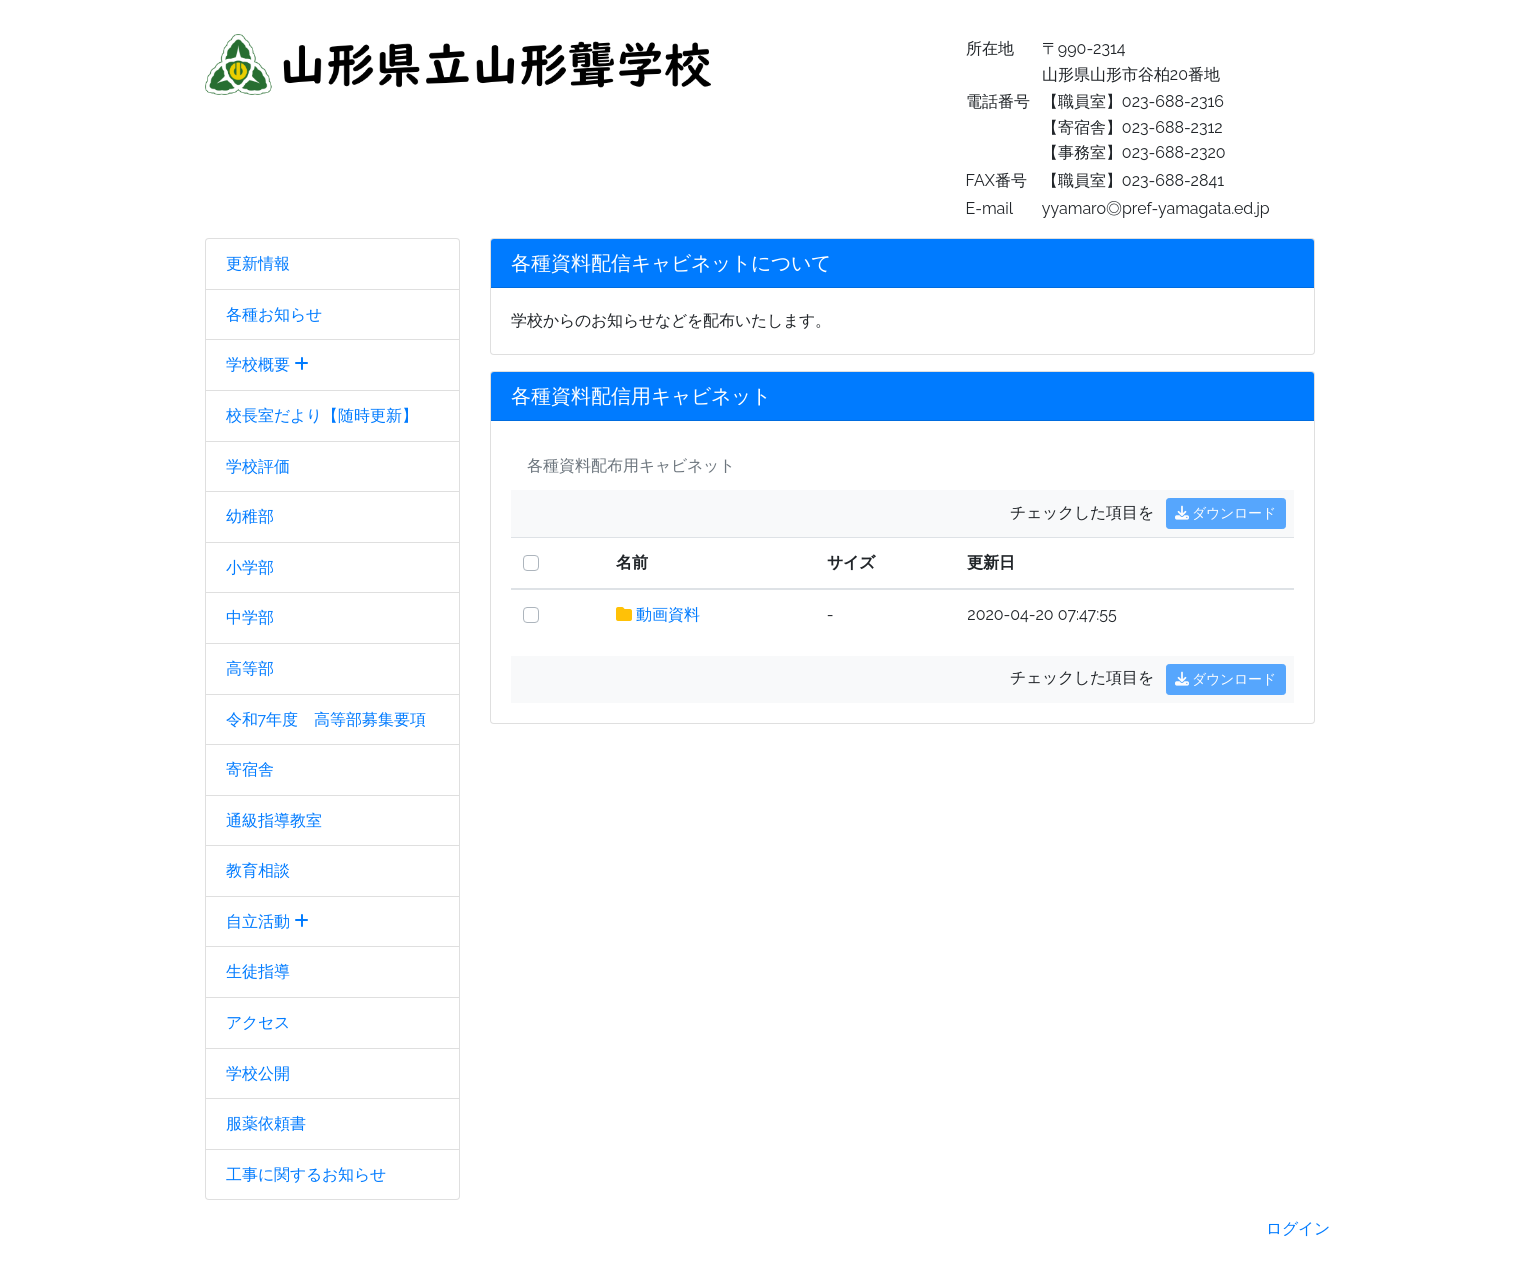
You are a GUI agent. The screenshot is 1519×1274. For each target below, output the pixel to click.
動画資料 (668, 614)
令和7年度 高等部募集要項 (326, 719)
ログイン (1298, 1228)
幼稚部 (250, 516)
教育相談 (258, 870)
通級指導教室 (274, 820)
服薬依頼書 (266, 1123)
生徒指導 (258, 971)
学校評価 (258, 466)
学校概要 (267, 364)
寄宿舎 (250, 769)
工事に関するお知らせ (306, 1174)
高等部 (250, 668)
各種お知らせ (274, 314)
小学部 (250, 567)
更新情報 (258, 263)
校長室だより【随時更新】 (322, 415)
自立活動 (267, 921)
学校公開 (258, 1073)
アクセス (258, 1022)
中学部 (250, 617)
